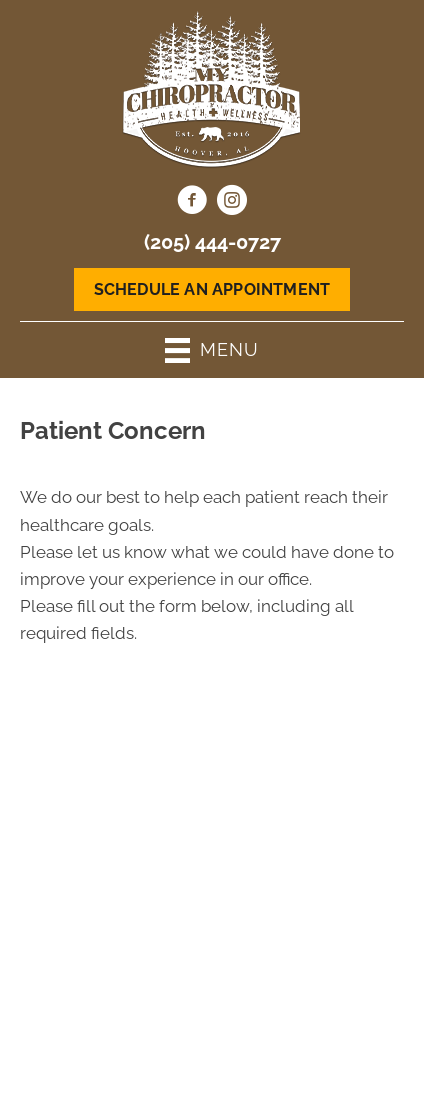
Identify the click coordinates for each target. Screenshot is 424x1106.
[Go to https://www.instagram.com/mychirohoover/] (232, 203)
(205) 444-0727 (212, 242)
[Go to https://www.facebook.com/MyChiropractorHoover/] (192, 203)
